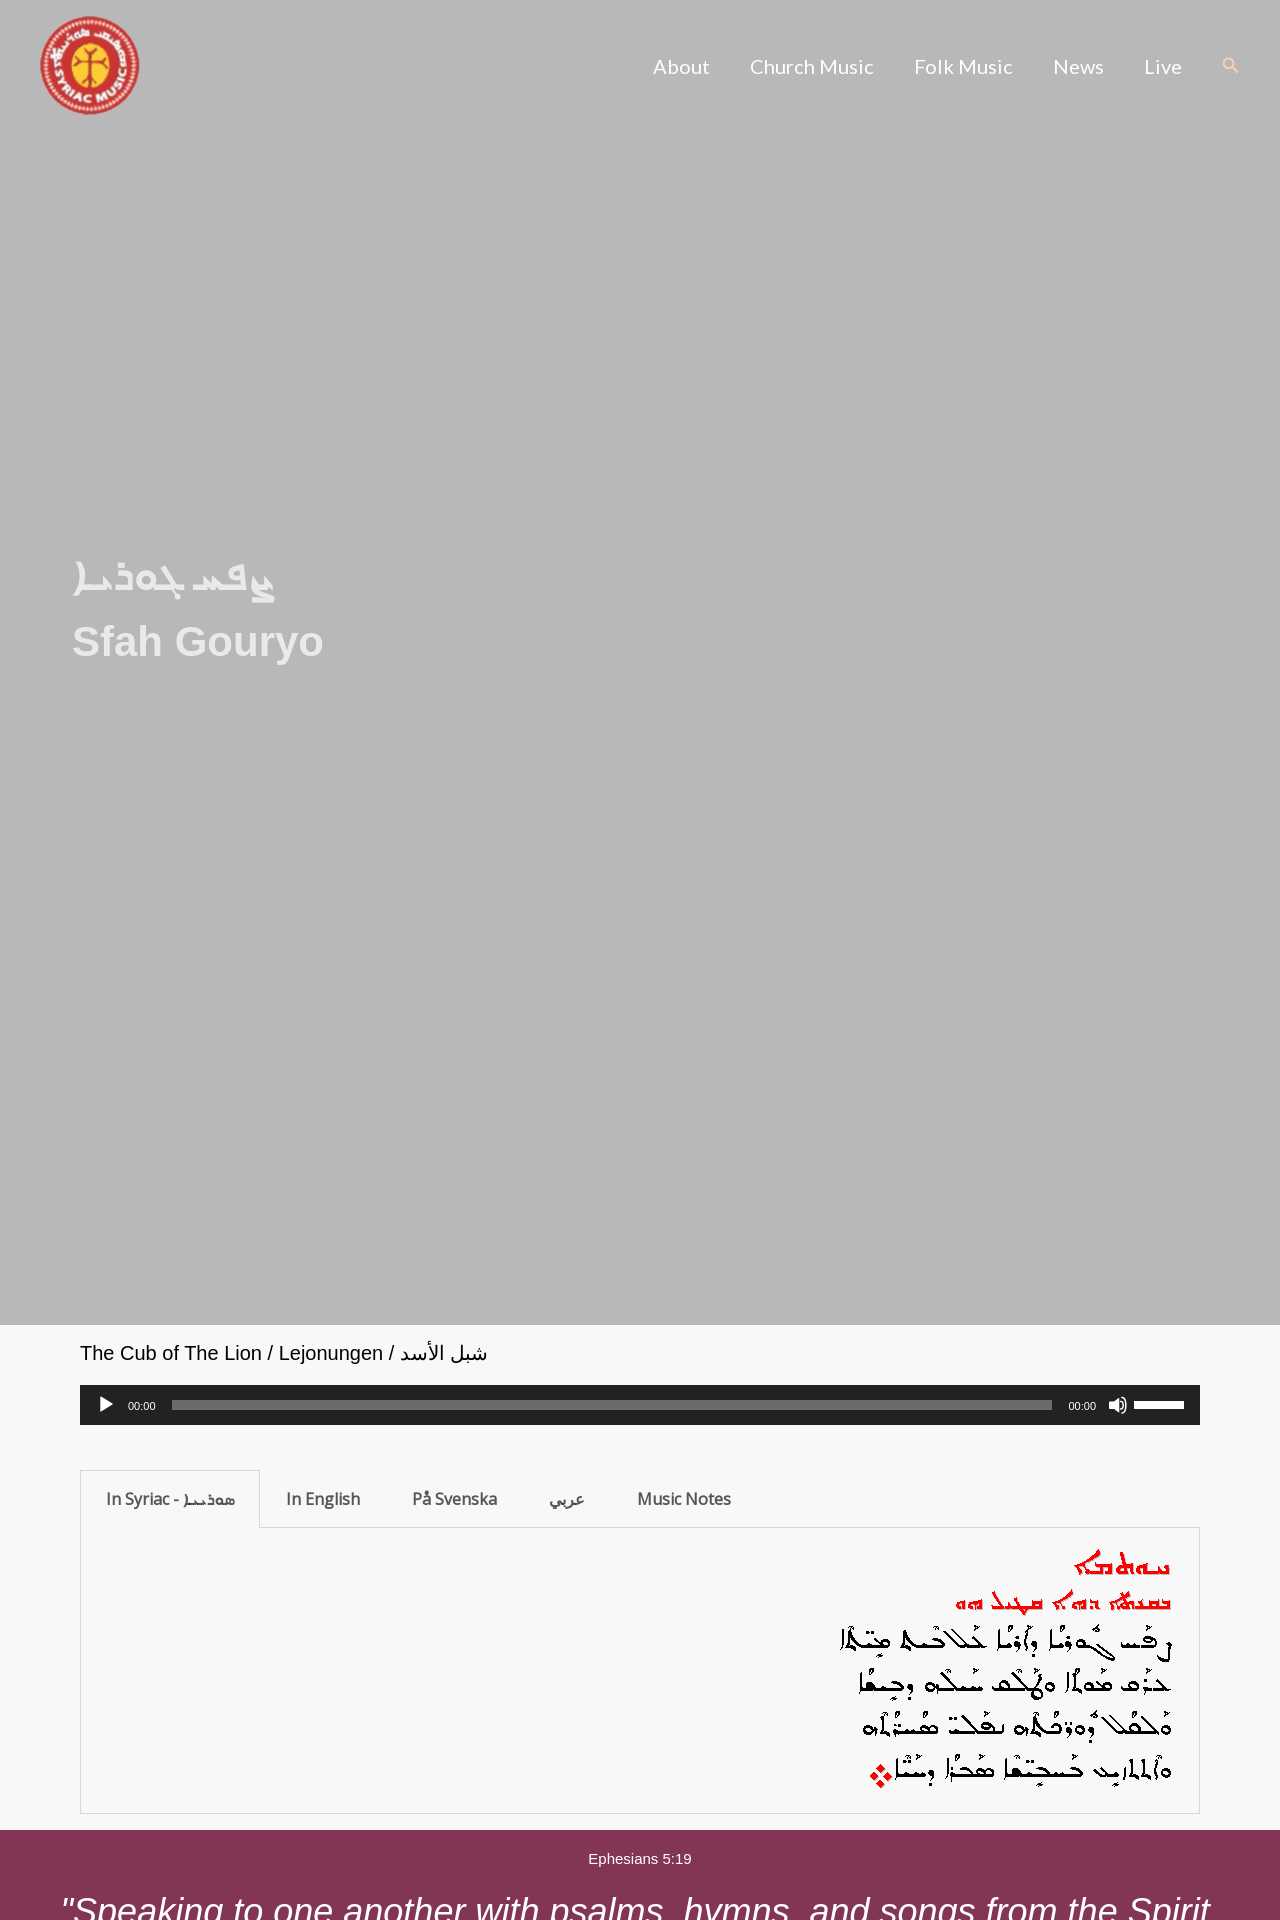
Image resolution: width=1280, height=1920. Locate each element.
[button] (1231, 66)
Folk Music (963, 66)
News (1078, 66)
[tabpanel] (640, 1671)
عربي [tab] (567, 1499)
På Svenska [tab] (454, 1499)
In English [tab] (323, 1499)
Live (1163, 66)
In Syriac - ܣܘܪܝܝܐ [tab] (170, 1499)
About (681, 66)
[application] (640, 1405)
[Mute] (1118, 1405)
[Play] (106, 1405)
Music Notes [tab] (684, 1499)
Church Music (812, 66)
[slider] (612, 1405)
